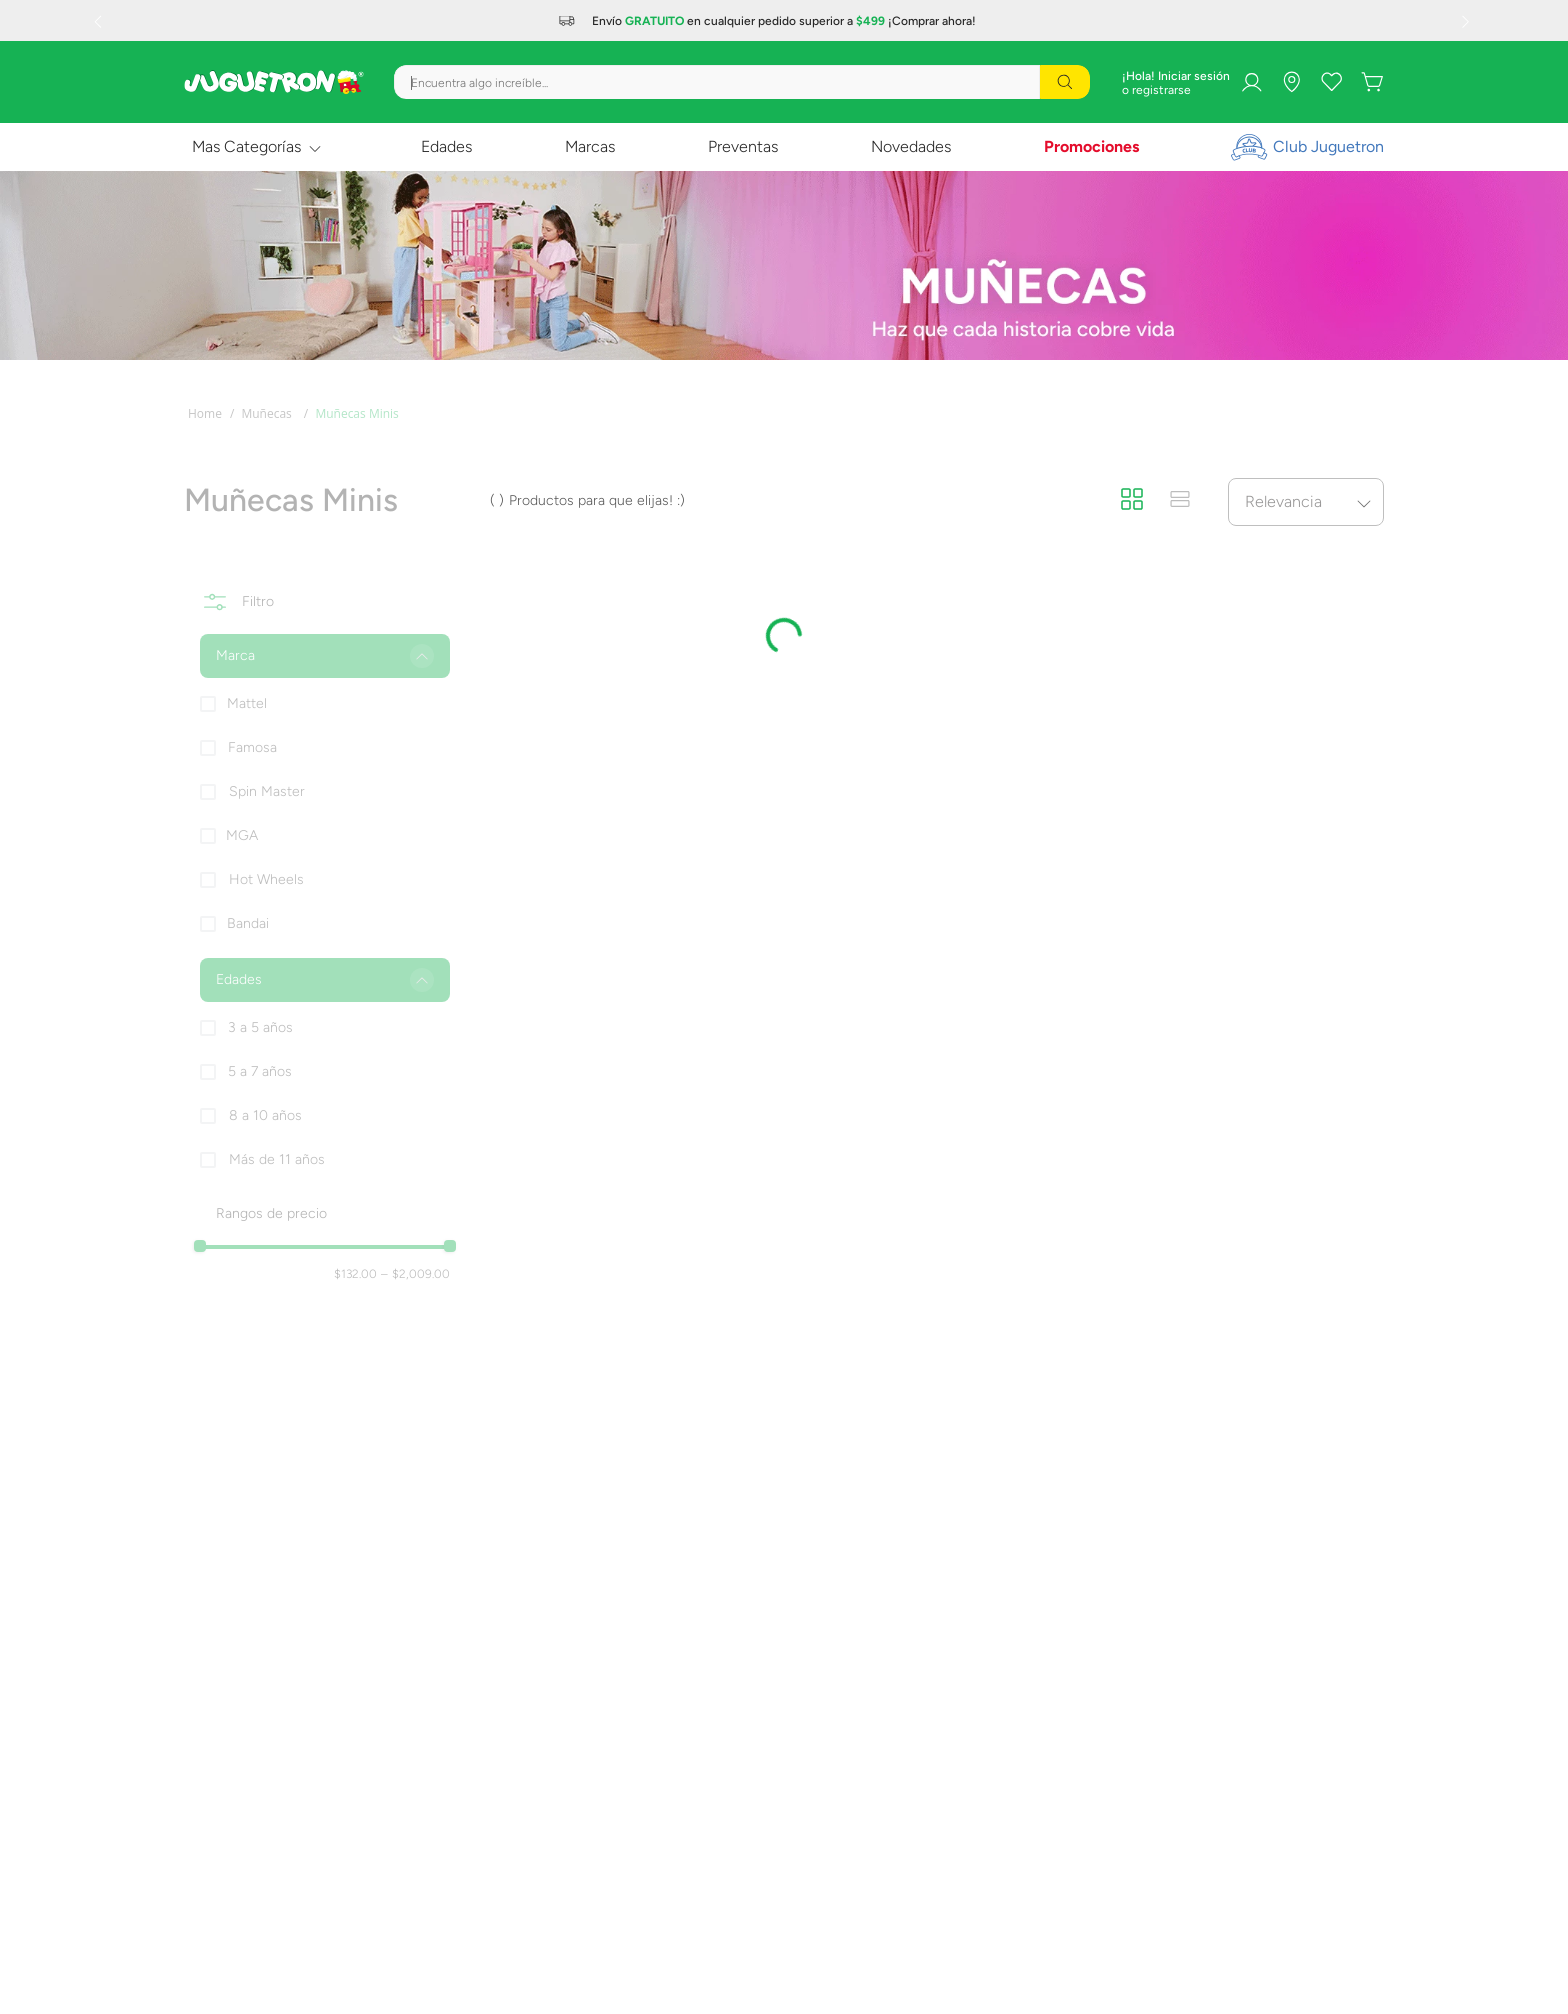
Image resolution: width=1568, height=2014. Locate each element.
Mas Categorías (246, 146)
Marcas (590, 146)
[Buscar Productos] (1065, 82)
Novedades (911, 146)
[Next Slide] (1468, 21)
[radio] (1132, 501)
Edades (446, 146)
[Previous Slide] (100, 21)
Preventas (743, 146)
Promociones (1091, 146)
